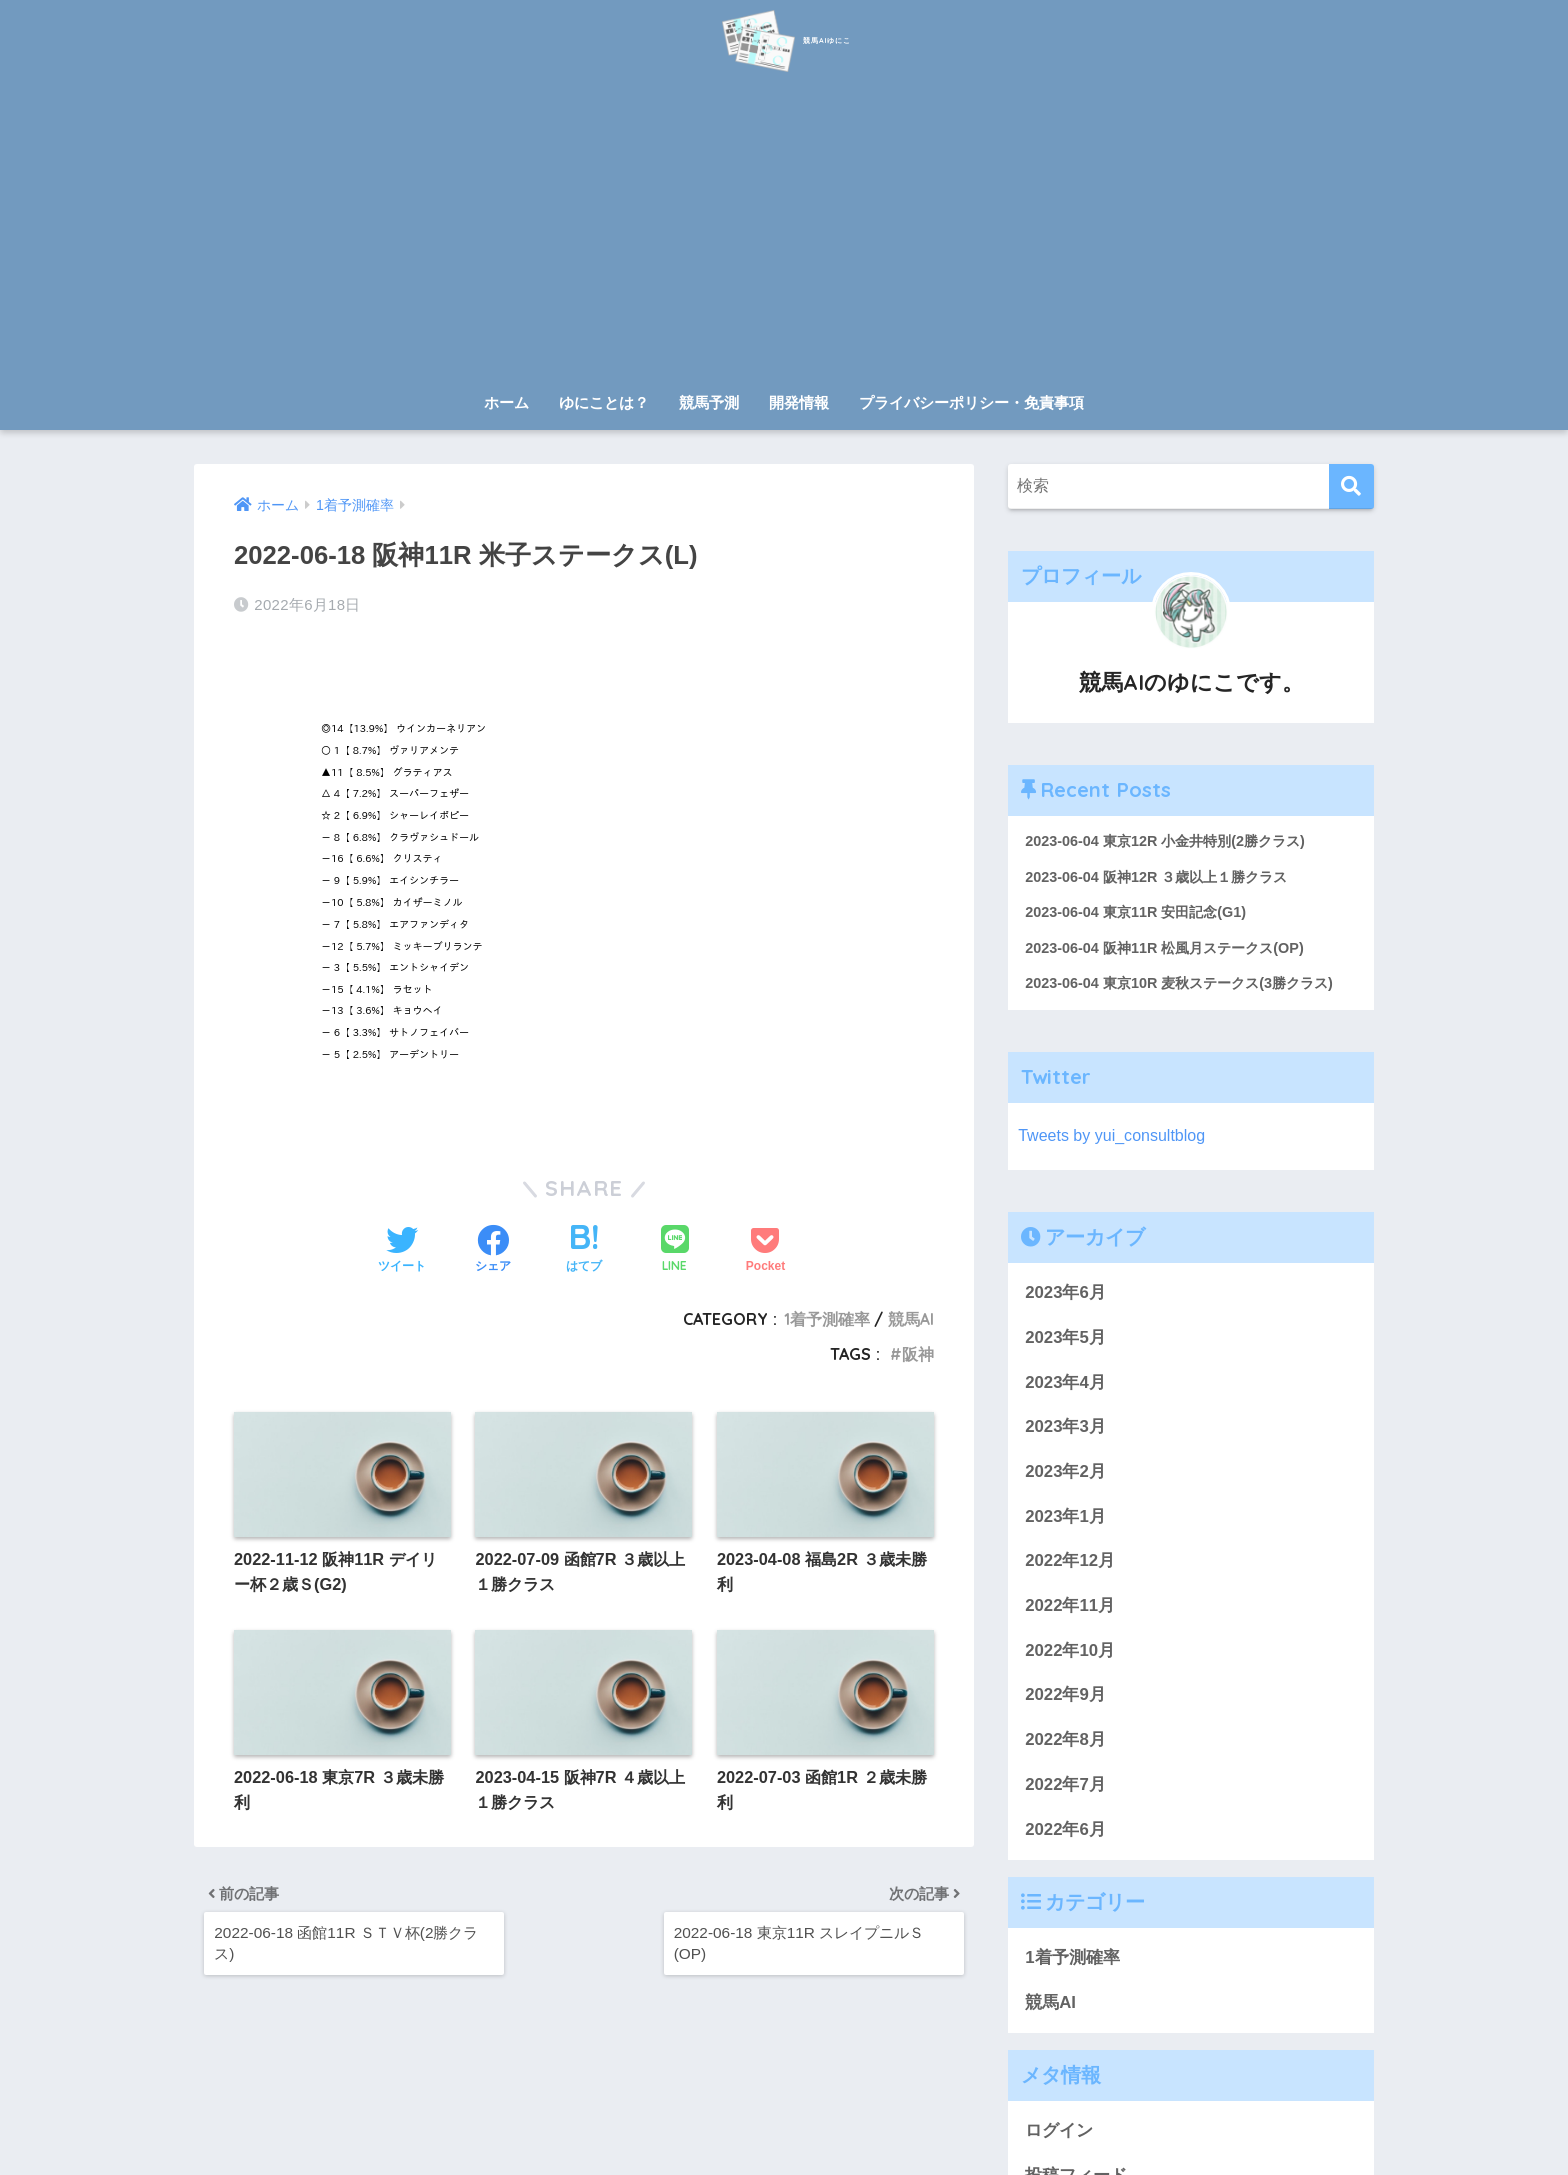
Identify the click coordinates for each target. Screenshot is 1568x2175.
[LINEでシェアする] (675, 1242)
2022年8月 (1065, 1744)
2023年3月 (1065, 1431)
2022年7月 (1065, 1789)
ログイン (1059, 2135)
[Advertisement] (784, 232)
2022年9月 (1065, 1700)
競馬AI (911, 1311)
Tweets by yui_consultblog (1116, 1140)
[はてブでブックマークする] (584, 1243)
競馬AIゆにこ (783, 38)
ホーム (506, 402)
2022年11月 (1070, 1610)
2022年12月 (1070, 1565)
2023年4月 (1065, 1387)
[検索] (1351, 486)
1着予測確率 (827, 1311)
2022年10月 (1070, 1655)
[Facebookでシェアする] (493, 1243)
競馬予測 (709, 402)
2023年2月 (1065, 1476)
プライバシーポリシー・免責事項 (971, 402)
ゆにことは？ (604, 402)
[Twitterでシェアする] (402, 1243)
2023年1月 (1065, 1521)
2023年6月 (1065, 1297)
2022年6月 (1065, 1834)
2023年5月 (1065, 1342)
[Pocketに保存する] (765, 1243)
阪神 (918, 1346)
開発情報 (799, 402)
